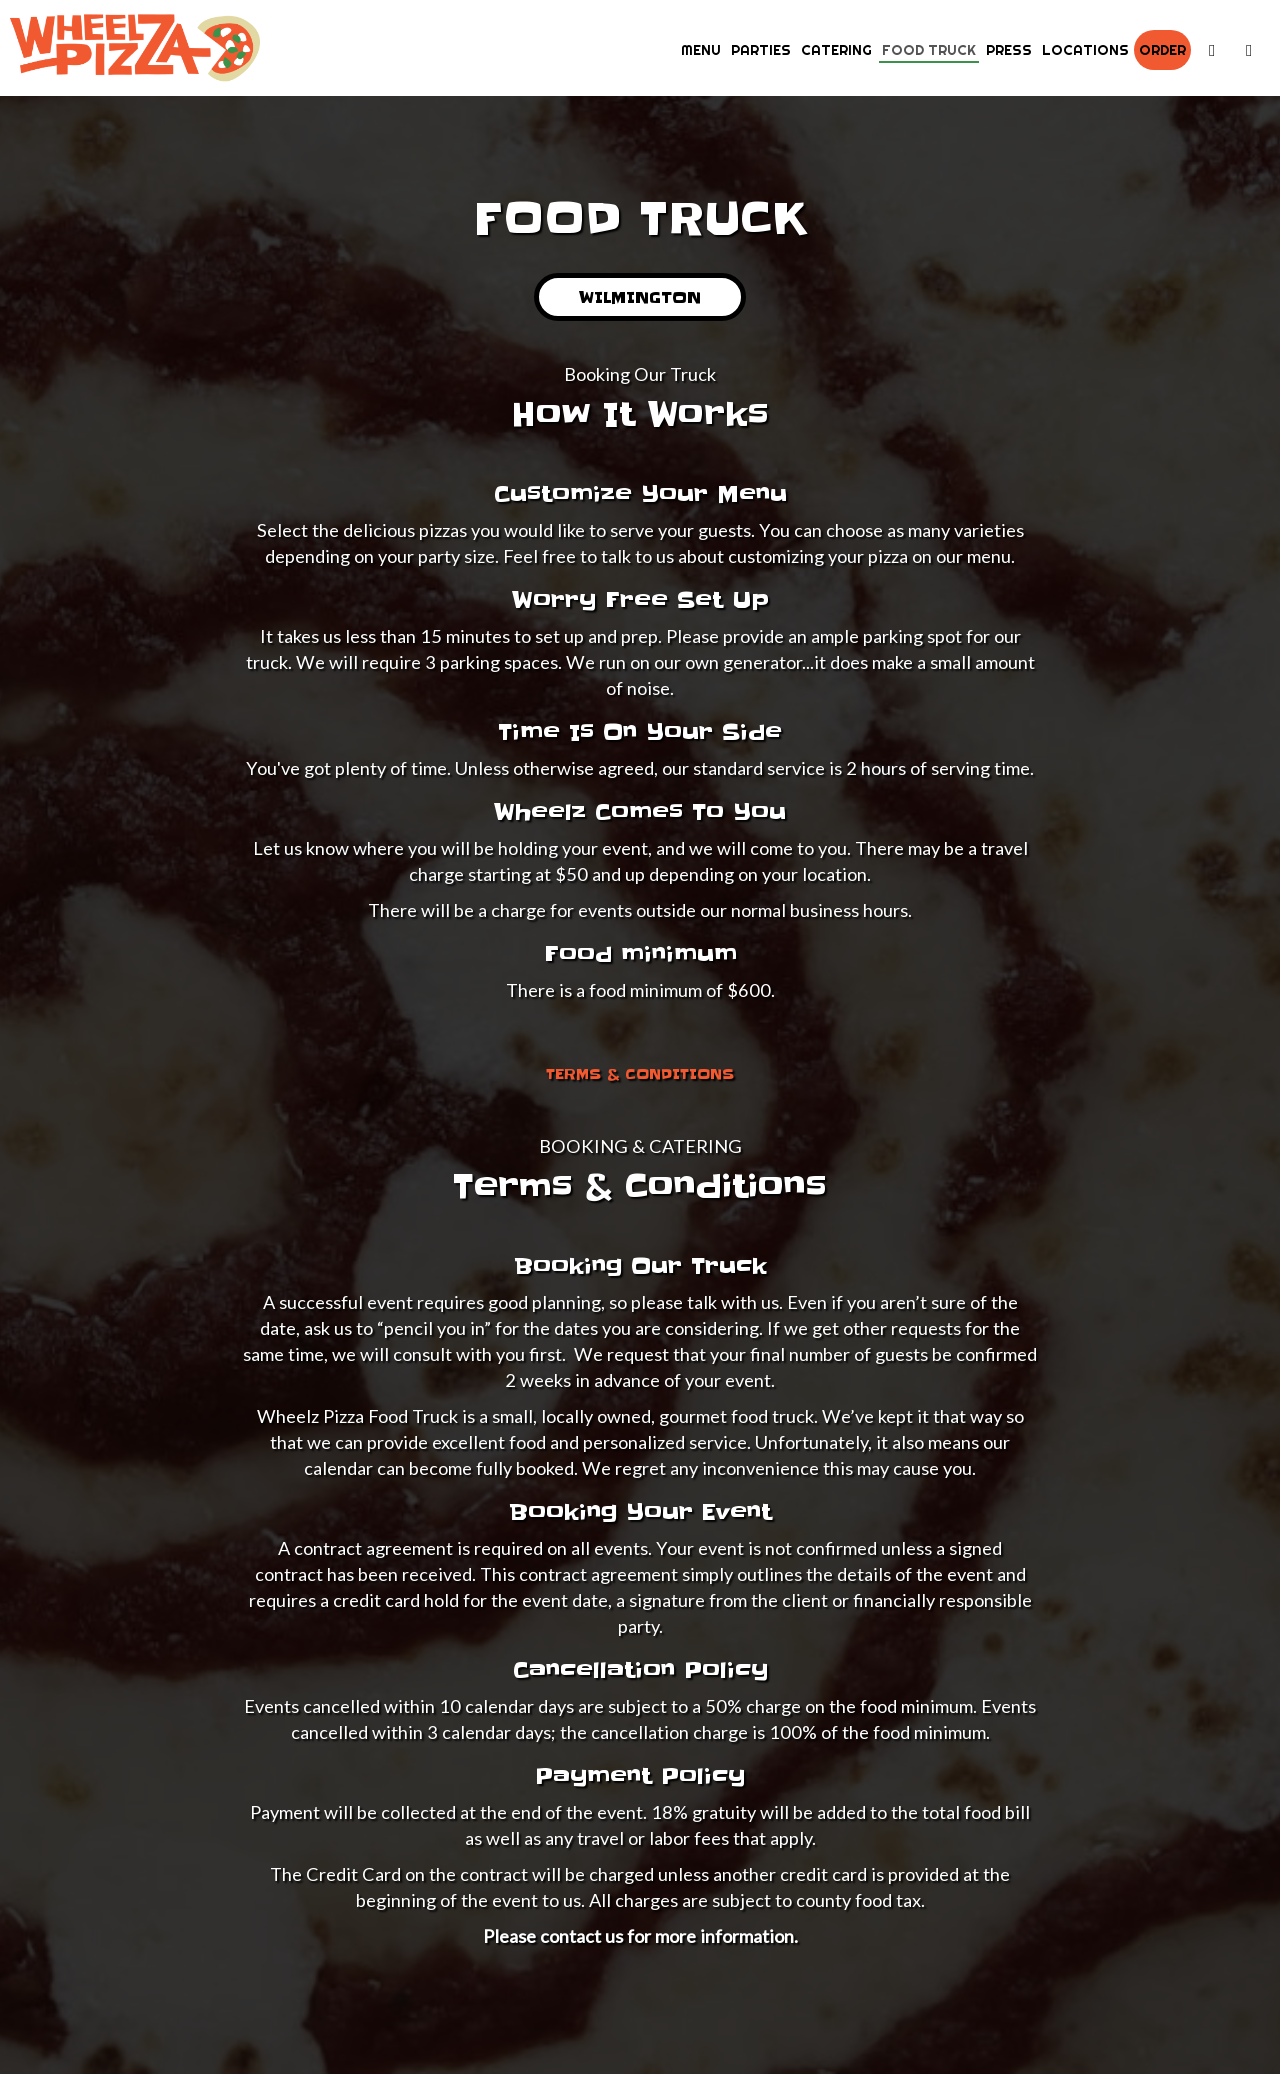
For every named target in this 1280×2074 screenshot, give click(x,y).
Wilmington (617, 303)
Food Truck (929, 50)
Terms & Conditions (640, 1074)
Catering (836, 50)
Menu (701, 50)
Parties (761, 50)
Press (1009, 50)
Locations (1085, 50)
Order (1162, 50)
